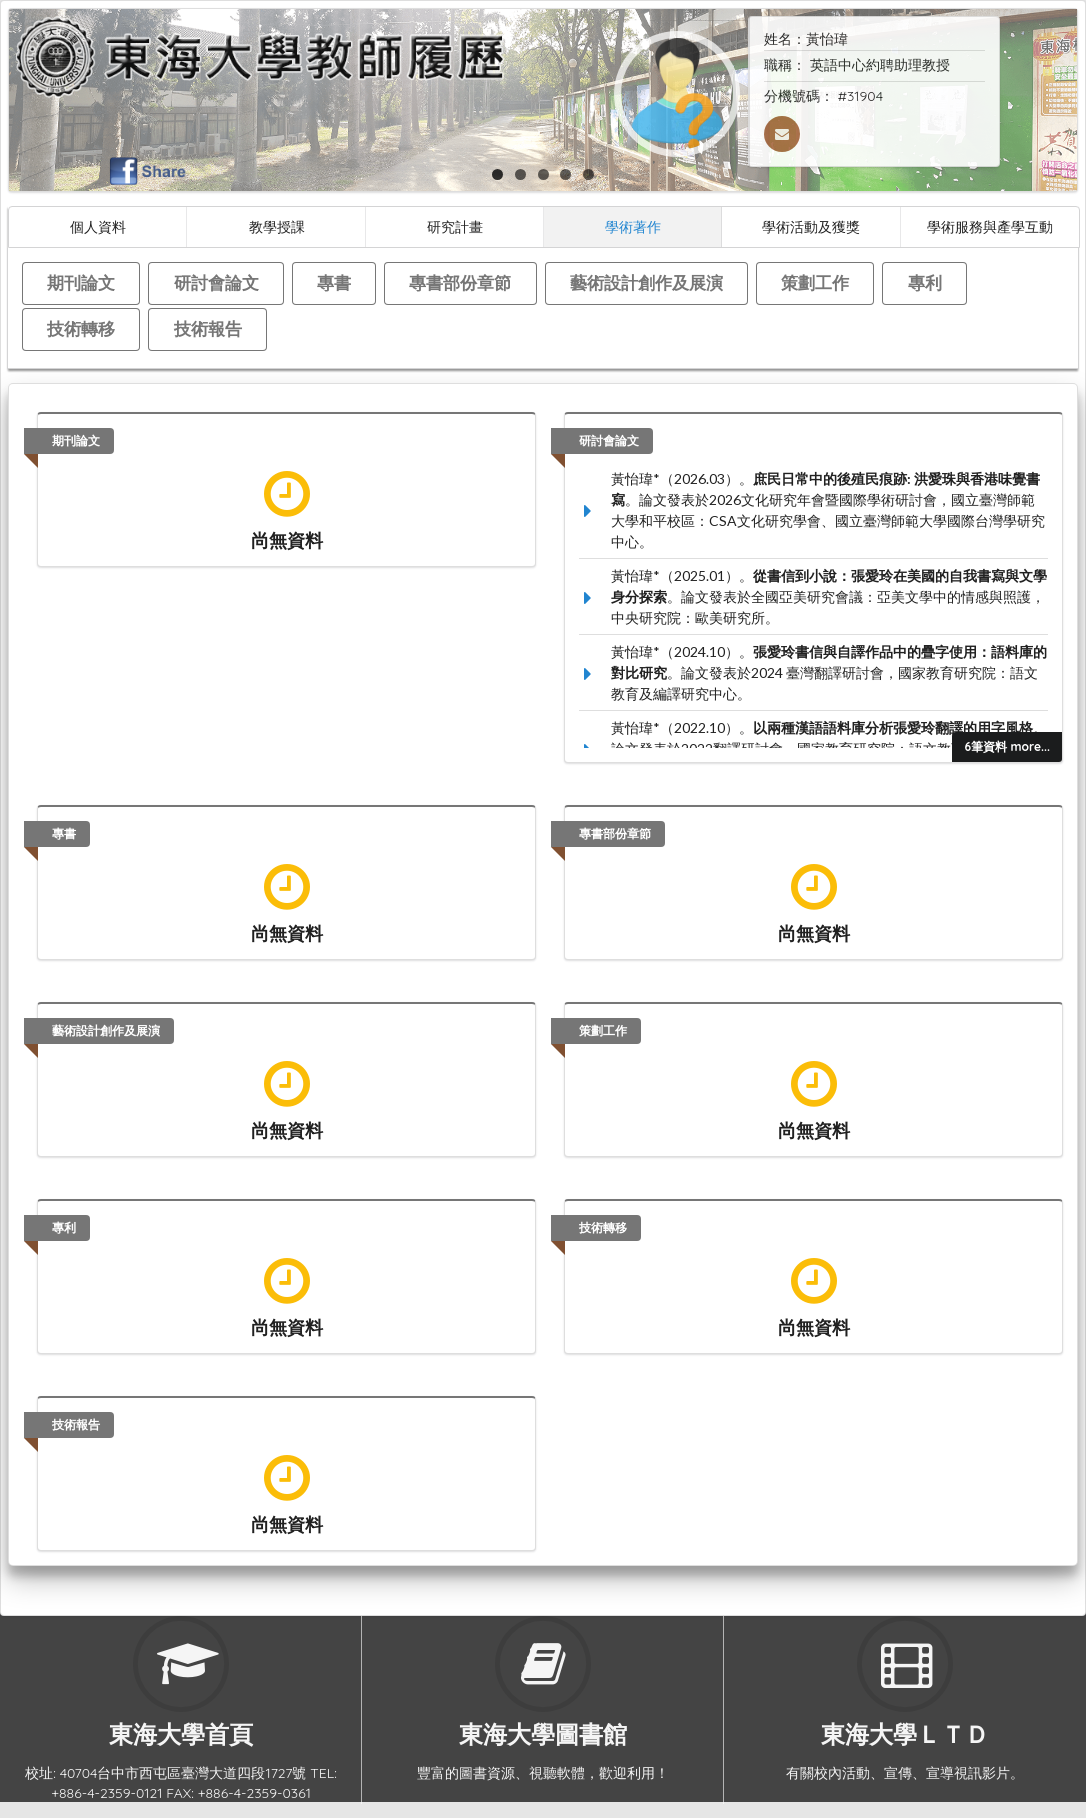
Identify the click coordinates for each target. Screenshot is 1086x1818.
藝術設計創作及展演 (646, 282)
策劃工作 (815, 282)
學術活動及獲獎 (811, 226)
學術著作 (633, 226)
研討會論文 (216, 282)
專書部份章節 (460, 282)
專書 (334, 282)
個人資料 (98, 226)
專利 (925, 282)
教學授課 (277, 226)
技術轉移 (81, 328)
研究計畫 (455, 226)
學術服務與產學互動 (990, 226)
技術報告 (208, 328)
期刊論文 (81, 282)
